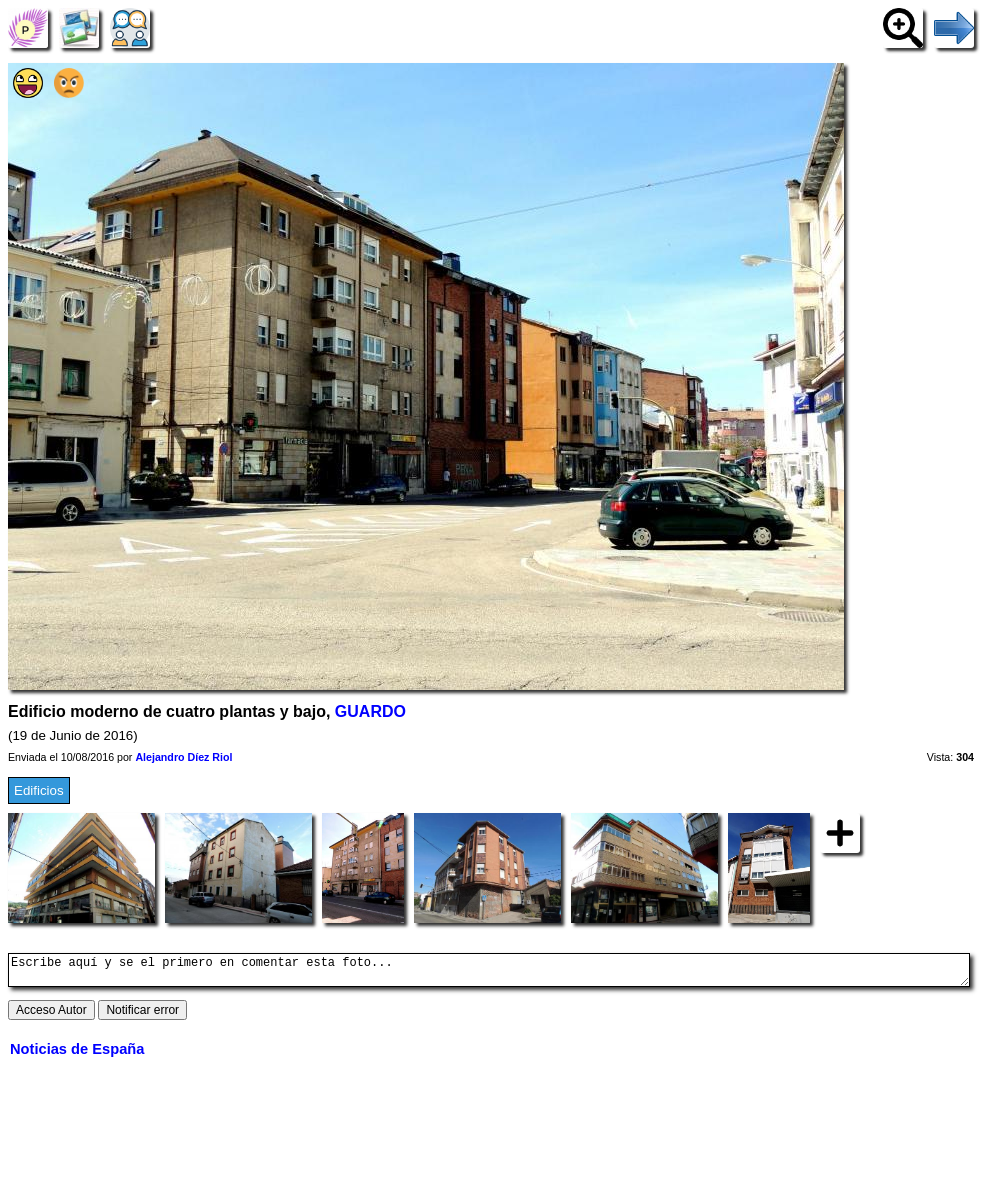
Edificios (39, 790)
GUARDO (370, 711)
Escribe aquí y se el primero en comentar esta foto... (489, 973)
